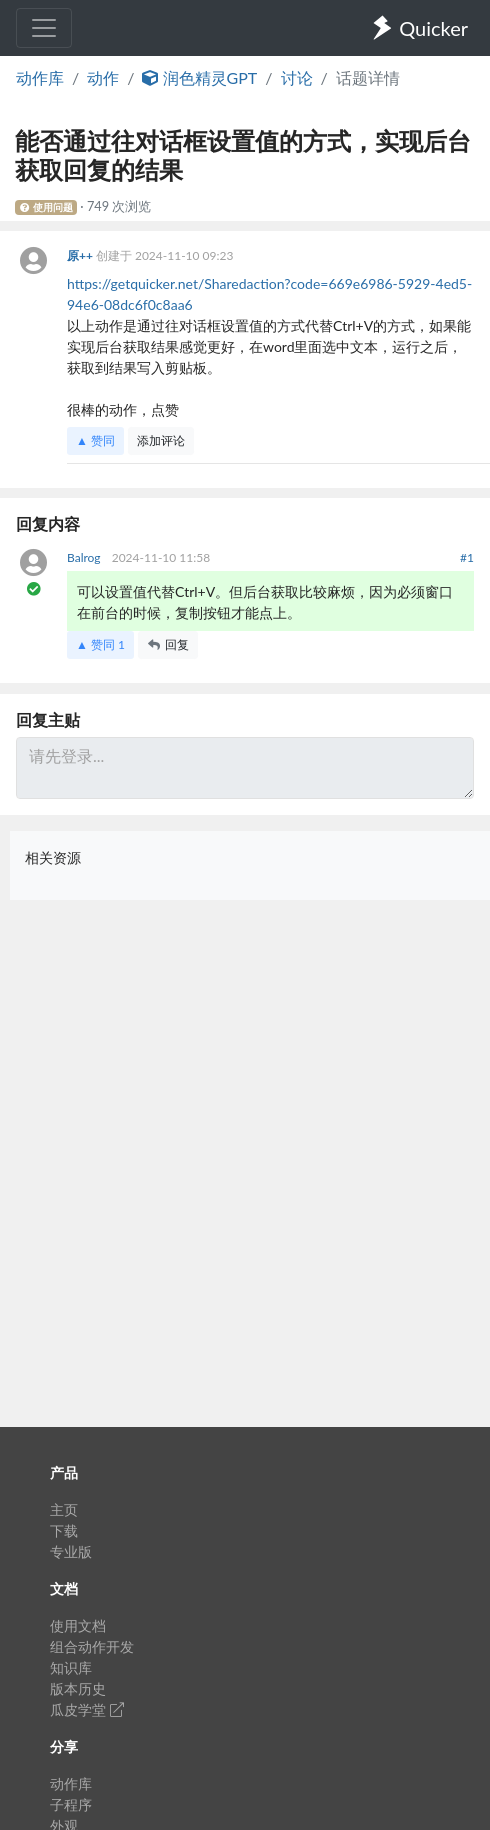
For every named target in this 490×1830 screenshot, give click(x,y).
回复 (168, 644)
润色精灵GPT (199, 77)
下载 (64, 1530)
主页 (64, 1509)
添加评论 (161, 440)
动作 (103, 77)
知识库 (71, 1667)
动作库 (40, 77)
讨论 (297, 77)
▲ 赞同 (95, 440)
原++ (81, 255)
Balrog (85, 557)
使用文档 (78, 1625)
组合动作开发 (92, 1646)
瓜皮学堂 (87, 1709)
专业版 (71, 1551)
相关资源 (53, 857)
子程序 (71, 1804)
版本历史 (78, 1688)
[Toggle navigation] (44, 28)
